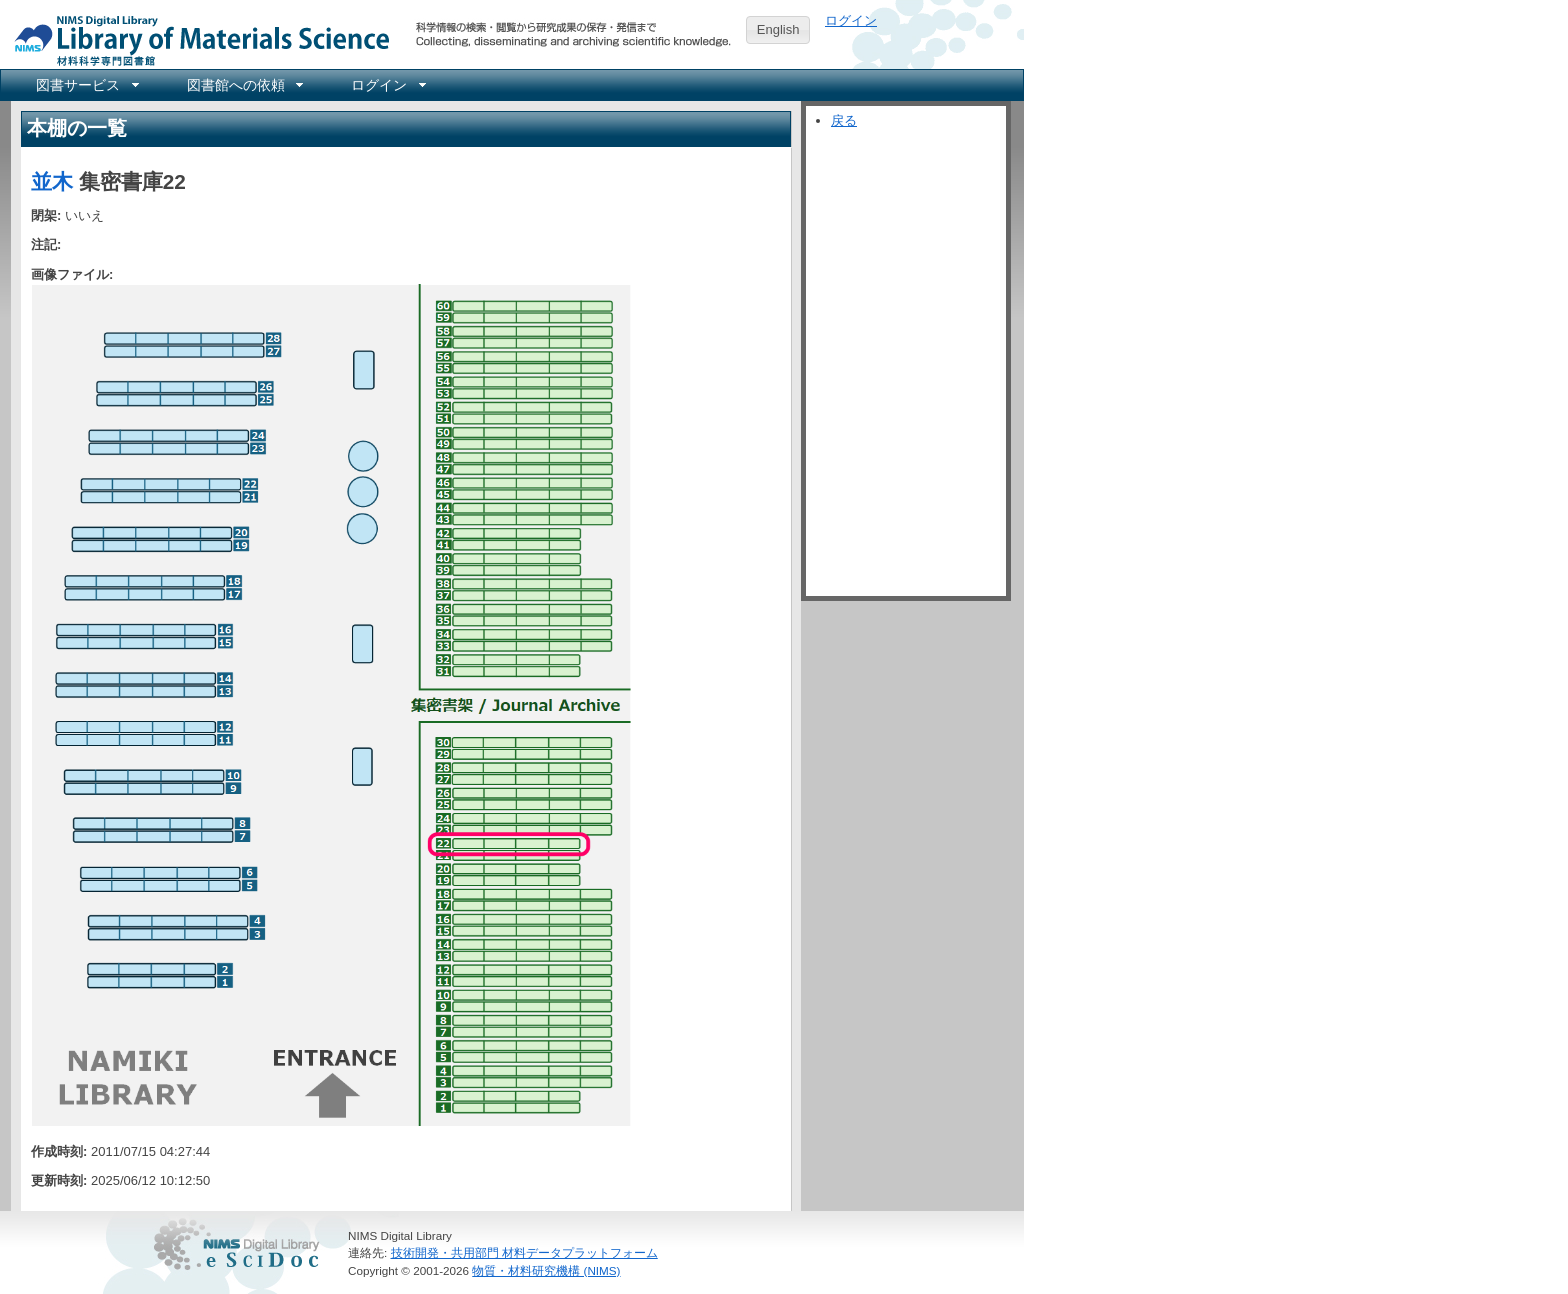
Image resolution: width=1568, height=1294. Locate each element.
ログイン (851, 20)
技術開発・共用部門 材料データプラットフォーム (524, 1252)
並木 (52, 181)
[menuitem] (86, 85)
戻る (844, 120)
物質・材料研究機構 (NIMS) (546, 1270)
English (778, 29)
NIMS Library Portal (196, 39)
